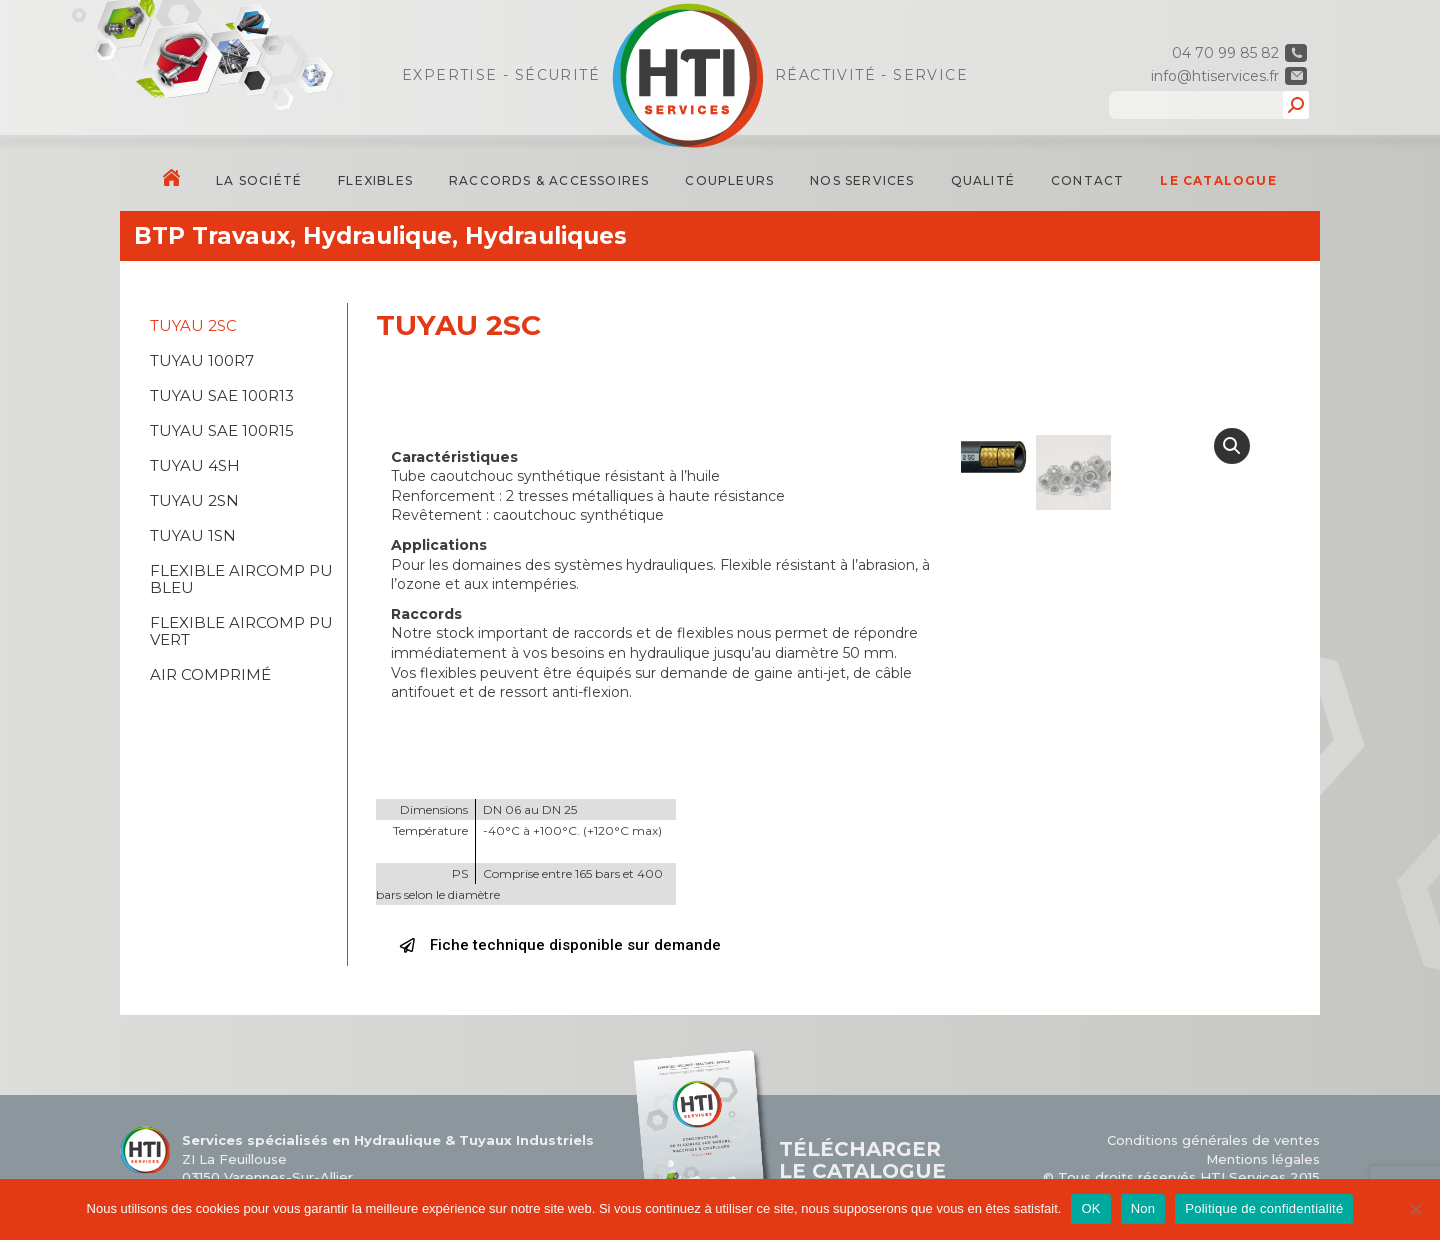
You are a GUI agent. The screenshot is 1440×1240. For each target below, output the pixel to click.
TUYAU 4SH (195, 465)
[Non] (1415, 1209)
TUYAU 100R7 (202, 360)
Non (1143, 1208)
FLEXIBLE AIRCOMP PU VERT (241, 631)
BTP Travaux (212, 236)
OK (1090, 1208)
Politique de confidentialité (1264, 1208)
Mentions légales (1263, 1159)
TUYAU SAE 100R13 (222, 395)
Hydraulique (377, 236)
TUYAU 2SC (193, 325)
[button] (560, 946)
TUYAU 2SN (194, 500)
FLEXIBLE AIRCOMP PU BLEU (241, 579)
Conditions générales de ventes (1213, 1140)
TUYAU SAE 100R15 (222, 430)
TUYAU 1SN (193, 535)
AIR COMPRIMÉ (210, 674)
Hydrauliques (546, 236)
